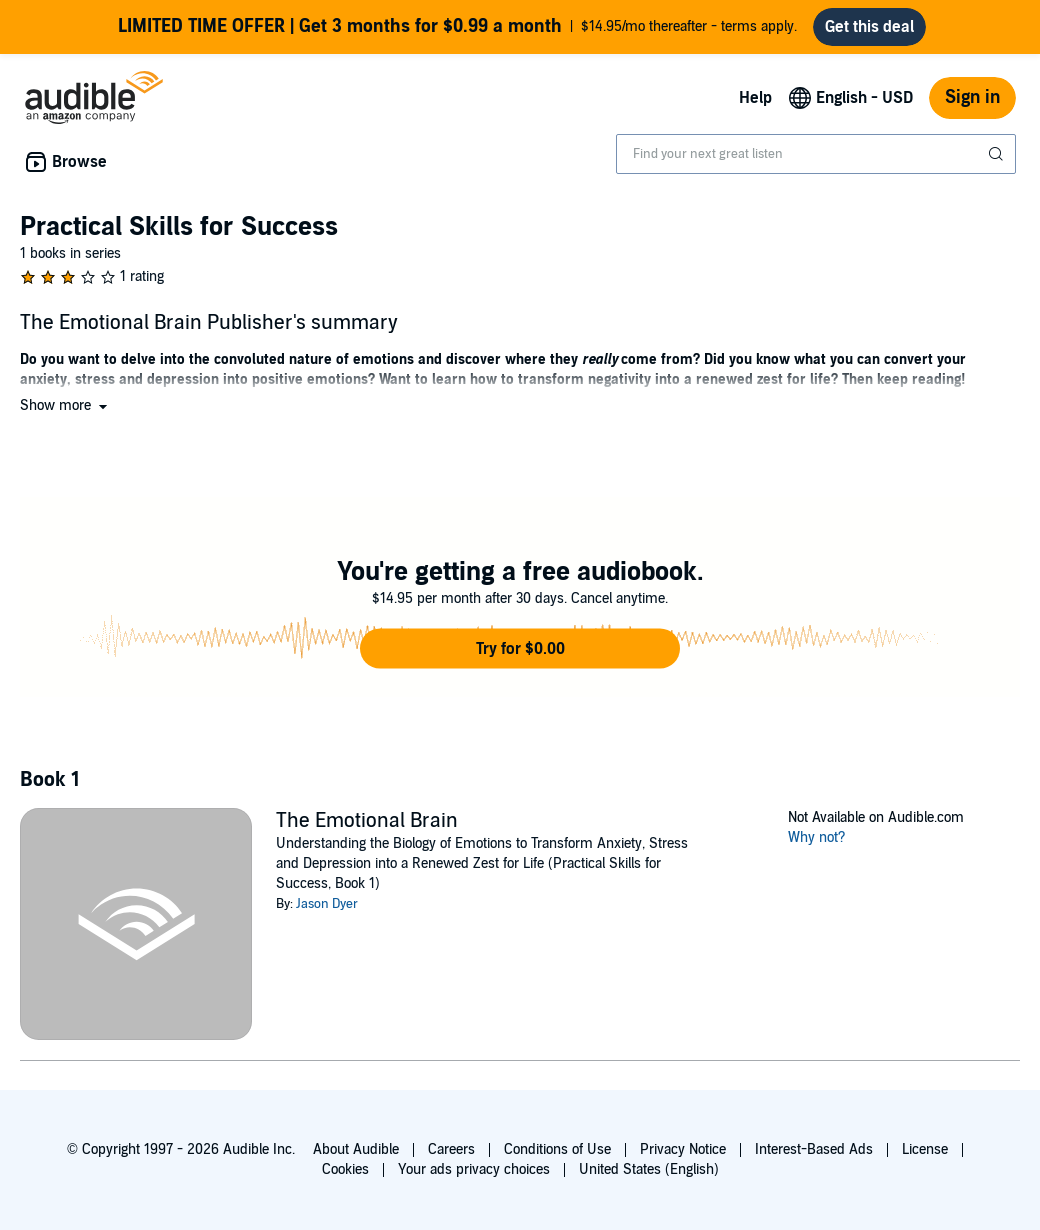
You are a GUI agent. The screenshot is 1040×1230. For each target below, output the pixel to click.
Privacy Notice (683, 1149)
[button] (65, 413)
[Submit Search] (998, 162)
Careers (451, 1149)
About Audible (356, 1149)
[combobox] (816, 162)
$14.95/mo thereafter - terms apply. (458, 30)
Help (755, 106)
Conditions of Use (557, 1149)
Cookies (345, 1169)
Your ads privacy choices (474, 1169)
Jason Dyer (327, 912)
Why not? (817, 845)
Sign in (972, 105)
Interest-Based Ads (814, 1149)
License (925, 1149)
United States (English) (649, 1169)
